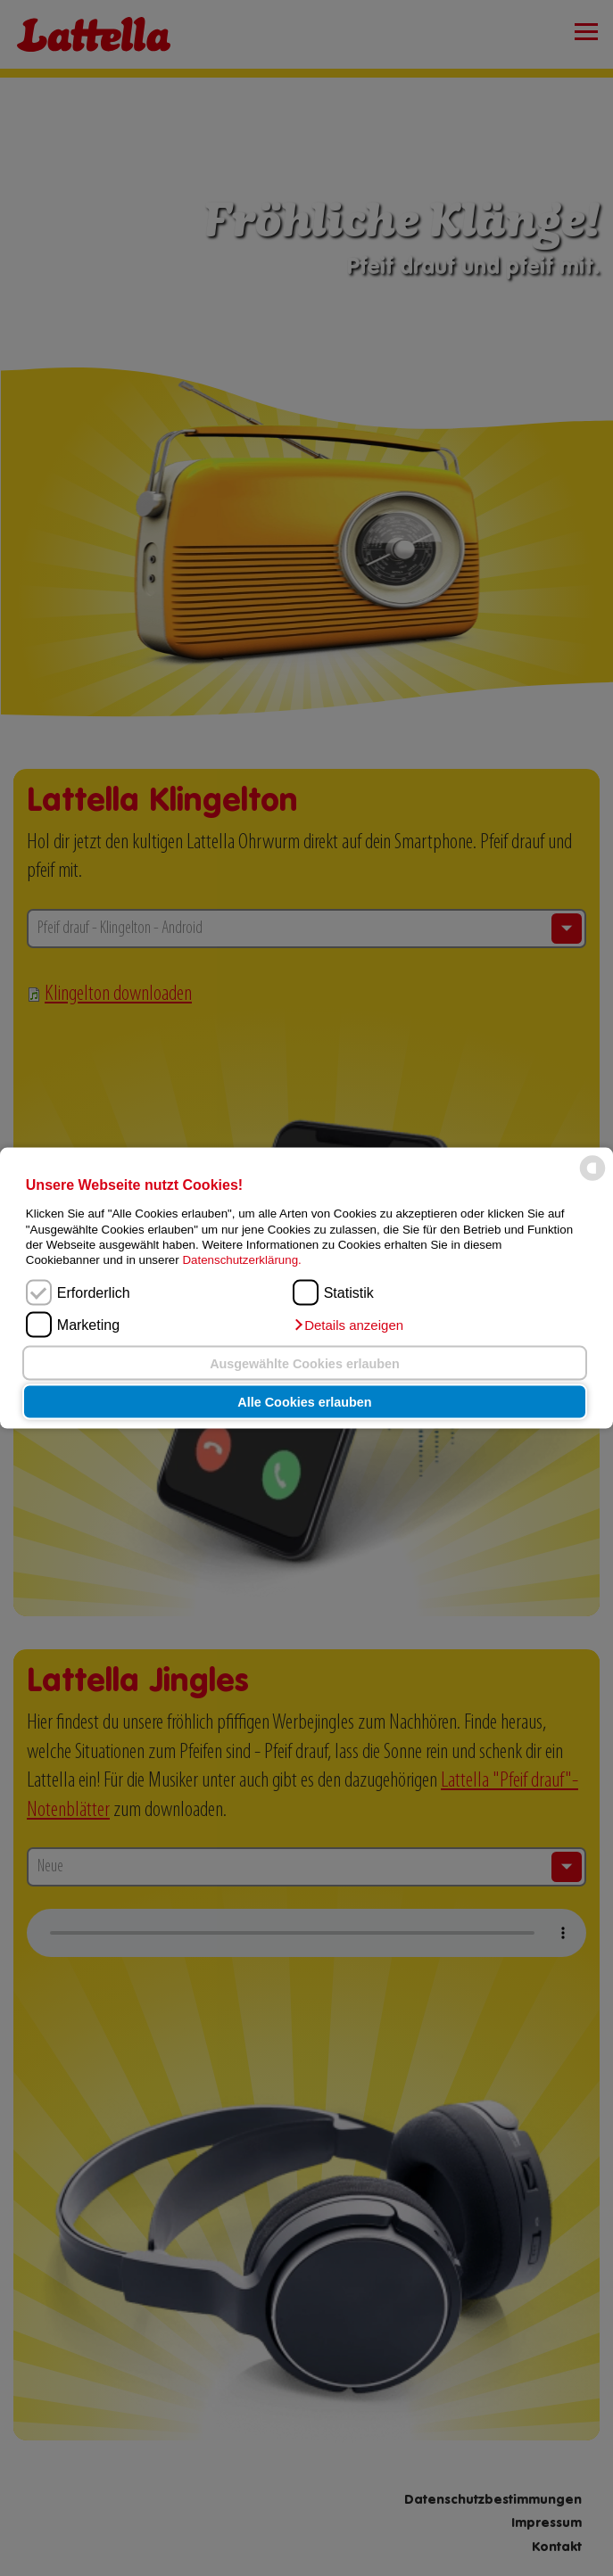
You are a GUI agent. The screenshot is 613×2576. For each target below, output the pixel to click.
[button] (348, 1324)
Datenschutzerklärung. (241, 1260)
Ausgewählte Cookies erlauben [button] (305, 1363)
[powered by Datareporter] (592, 1180)
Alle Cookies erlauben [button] (304, 1402)
